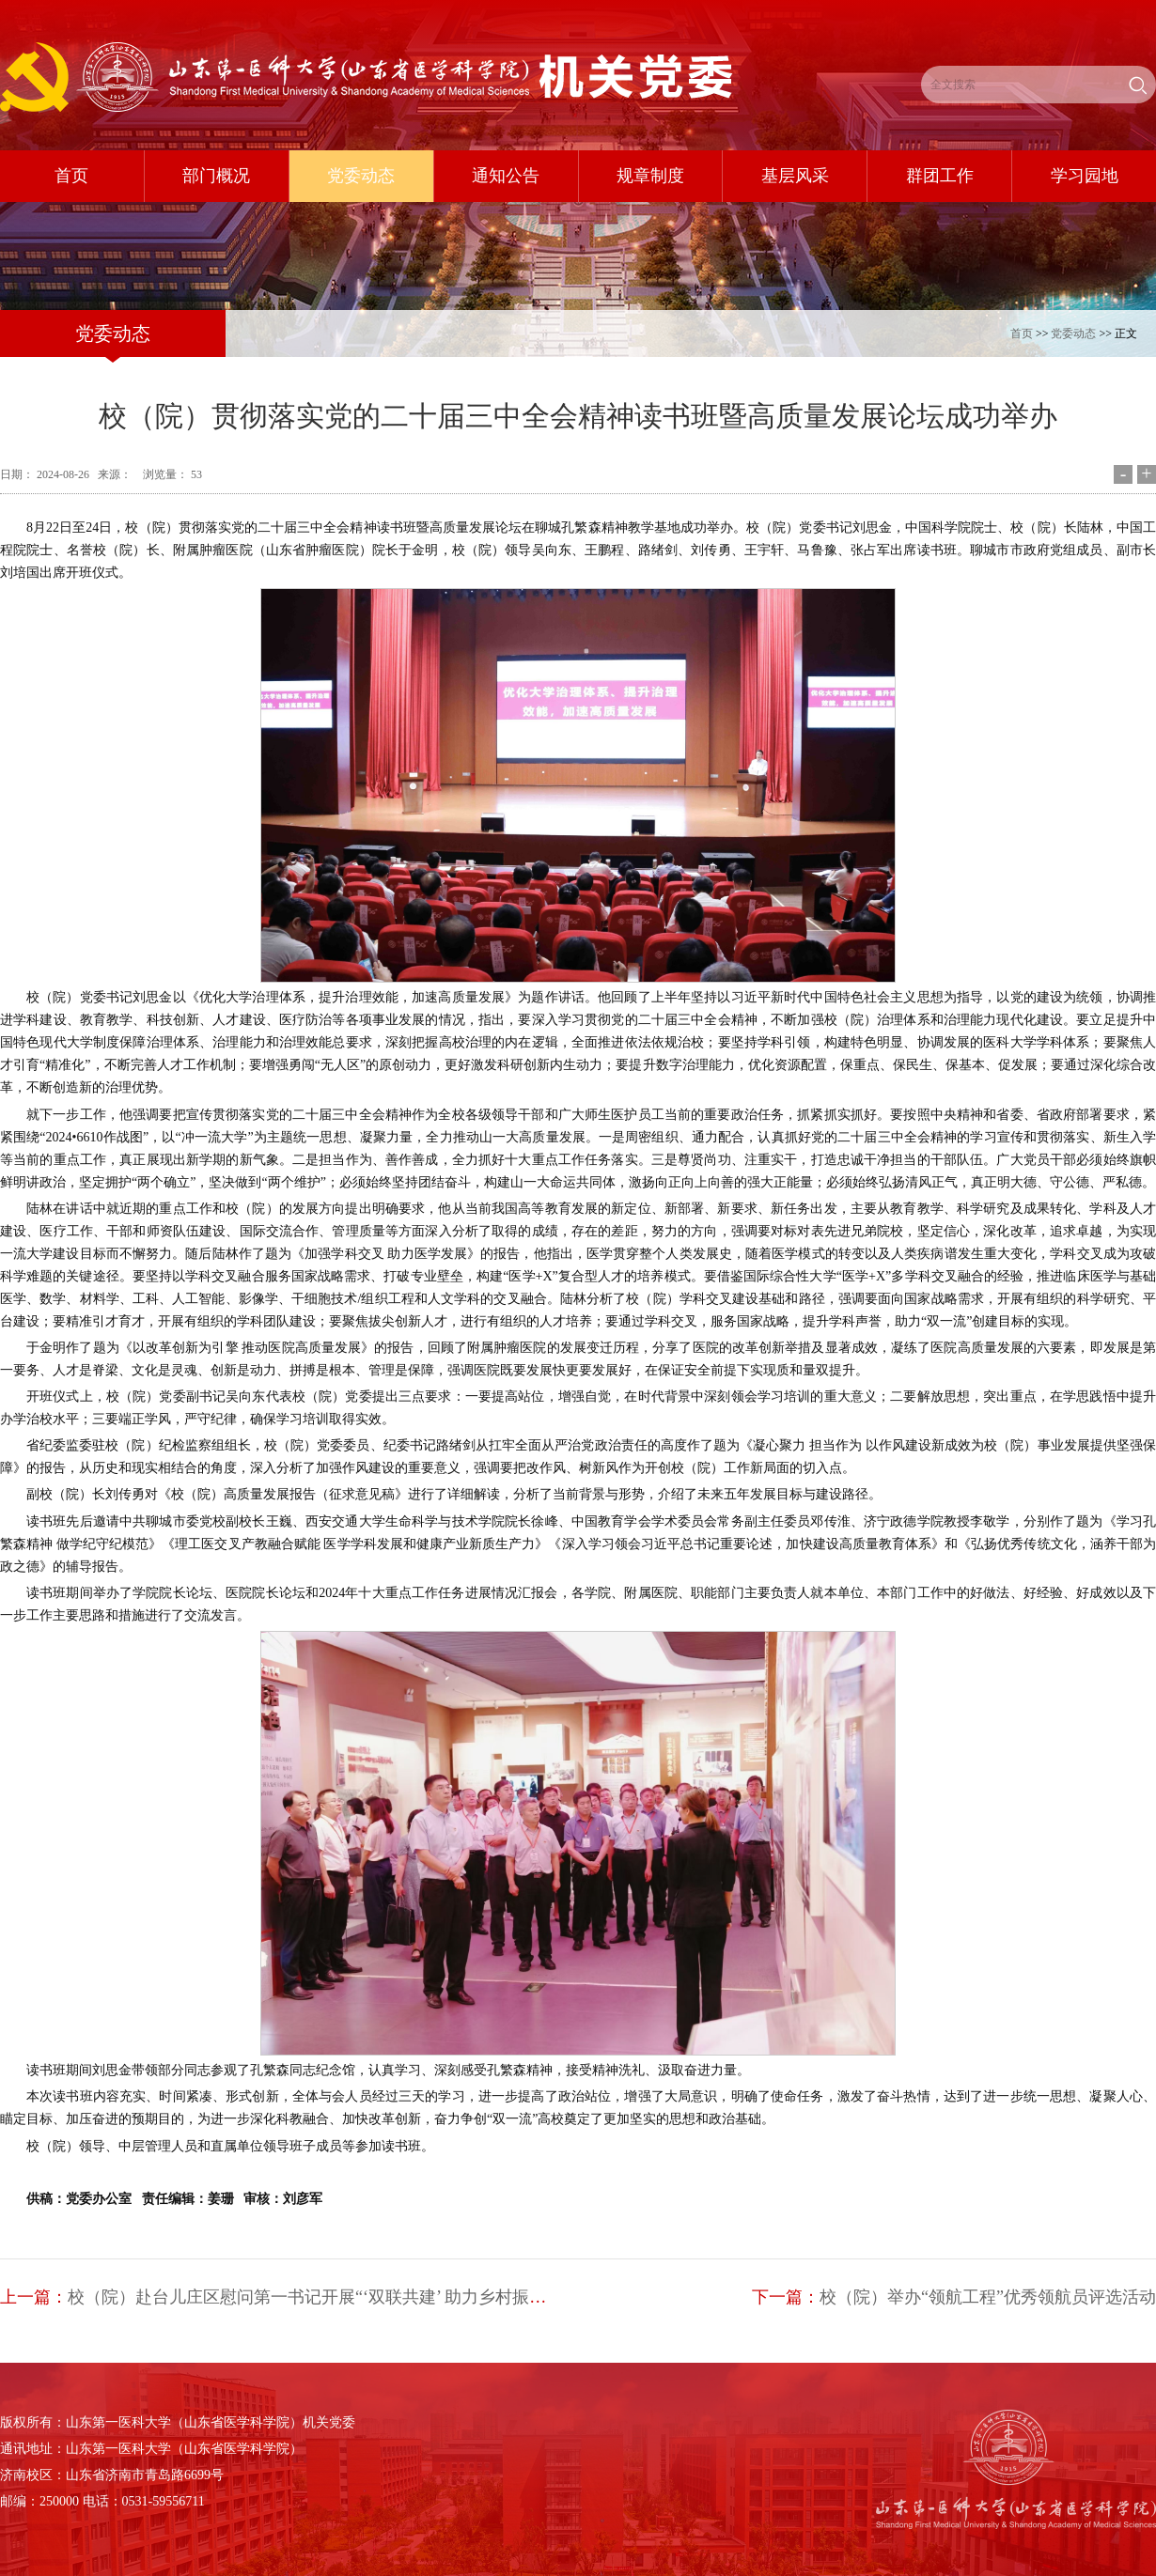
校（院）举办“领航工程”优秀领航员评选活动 (988, 2297)
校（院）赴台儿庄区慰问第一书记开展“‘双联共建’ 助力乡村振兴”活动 (327, 2297)
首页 (1021, 333)
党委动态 (1073, 333)
